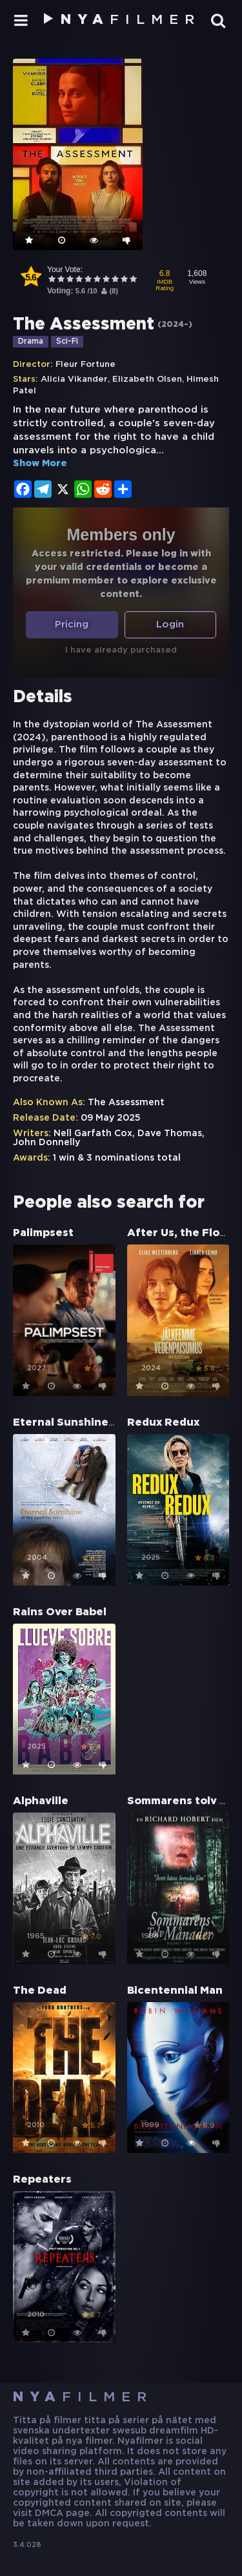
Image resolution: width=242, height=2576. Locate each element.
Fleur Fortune (85, 364)
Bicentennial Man (175, 1991)
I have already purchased (121, 650)
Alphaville (40, 1801)
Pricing (71, 624)
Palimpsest (43, 1233)
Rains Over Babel (59, 1612)
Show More (40, 463)
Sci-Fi (67, 341)
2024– (174, 324)
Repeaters (42, 2180)
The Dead (39, 1991)
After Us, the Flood (180, 1233)
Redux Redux (163, 1423)
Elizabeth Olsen (147, 379)
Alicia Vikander (74, 379)
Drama (30, 341)
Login (170, 624)
